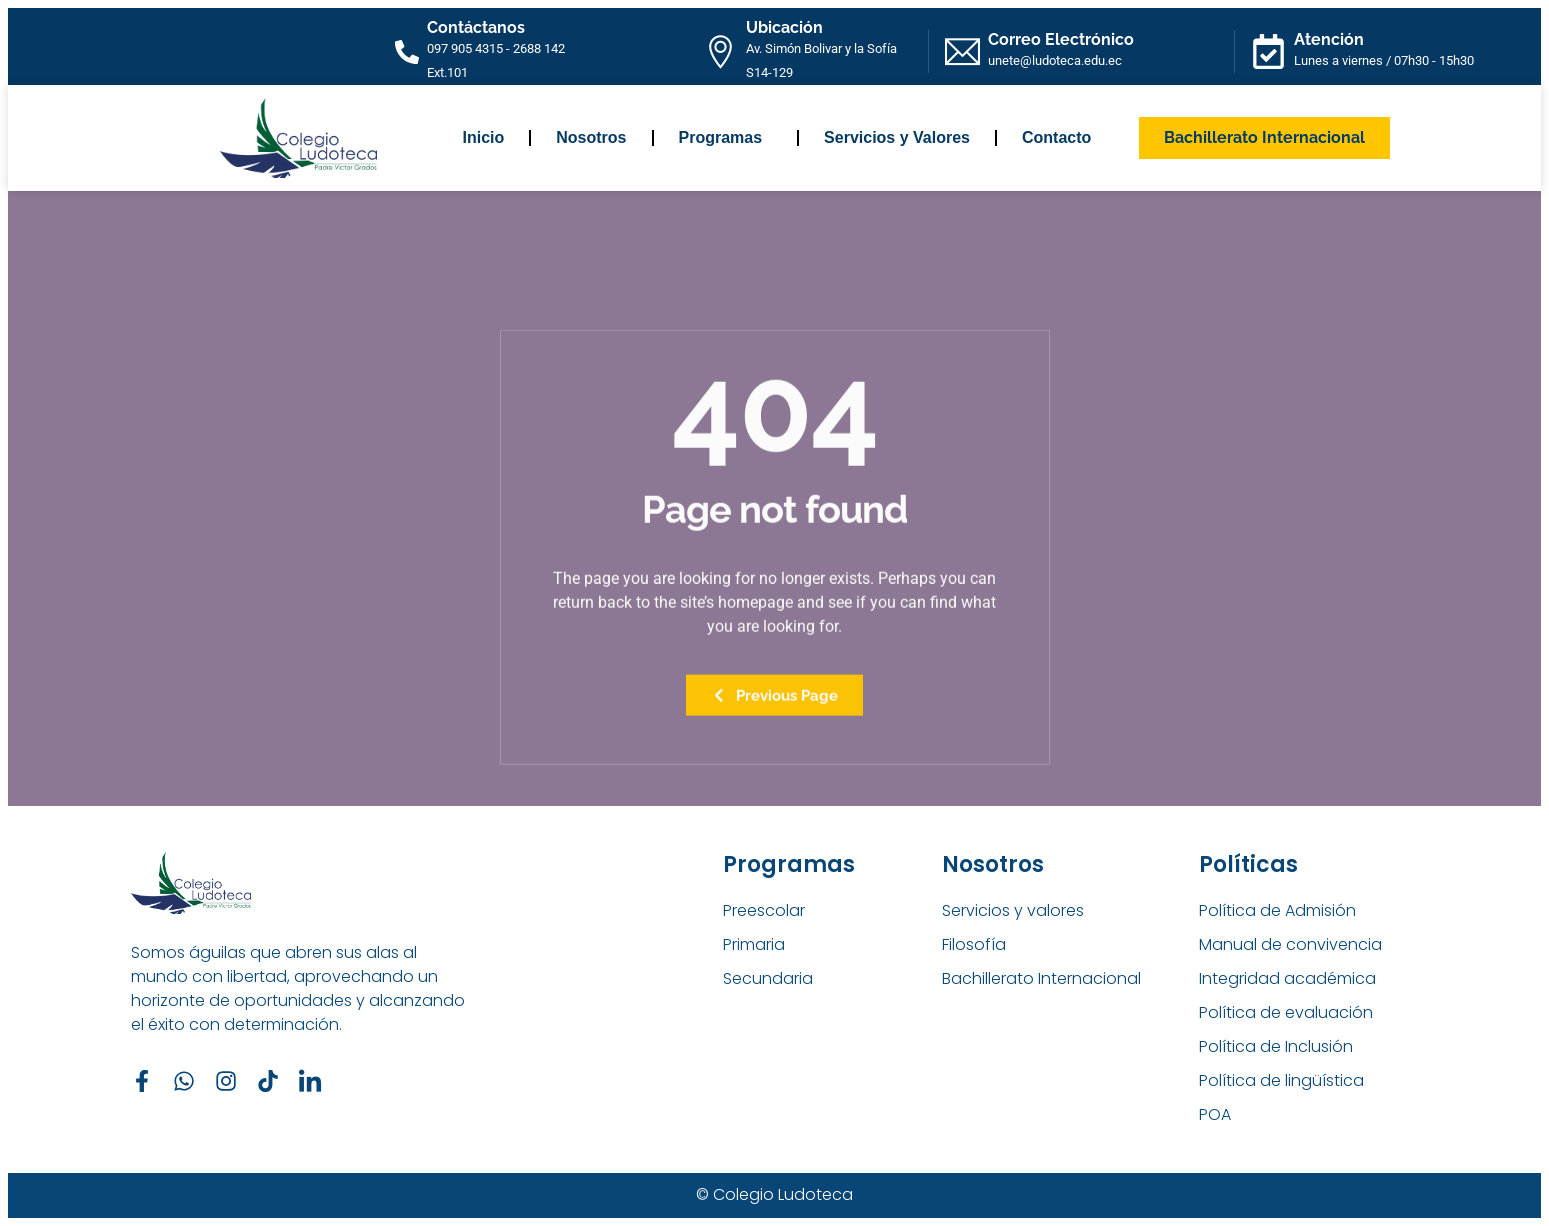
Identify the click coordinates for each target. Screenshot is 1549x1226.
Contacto (1056, 137)
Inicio (484, 137)
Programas (726, 138)
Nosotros (591, 137)
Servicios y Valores (897, 137)
